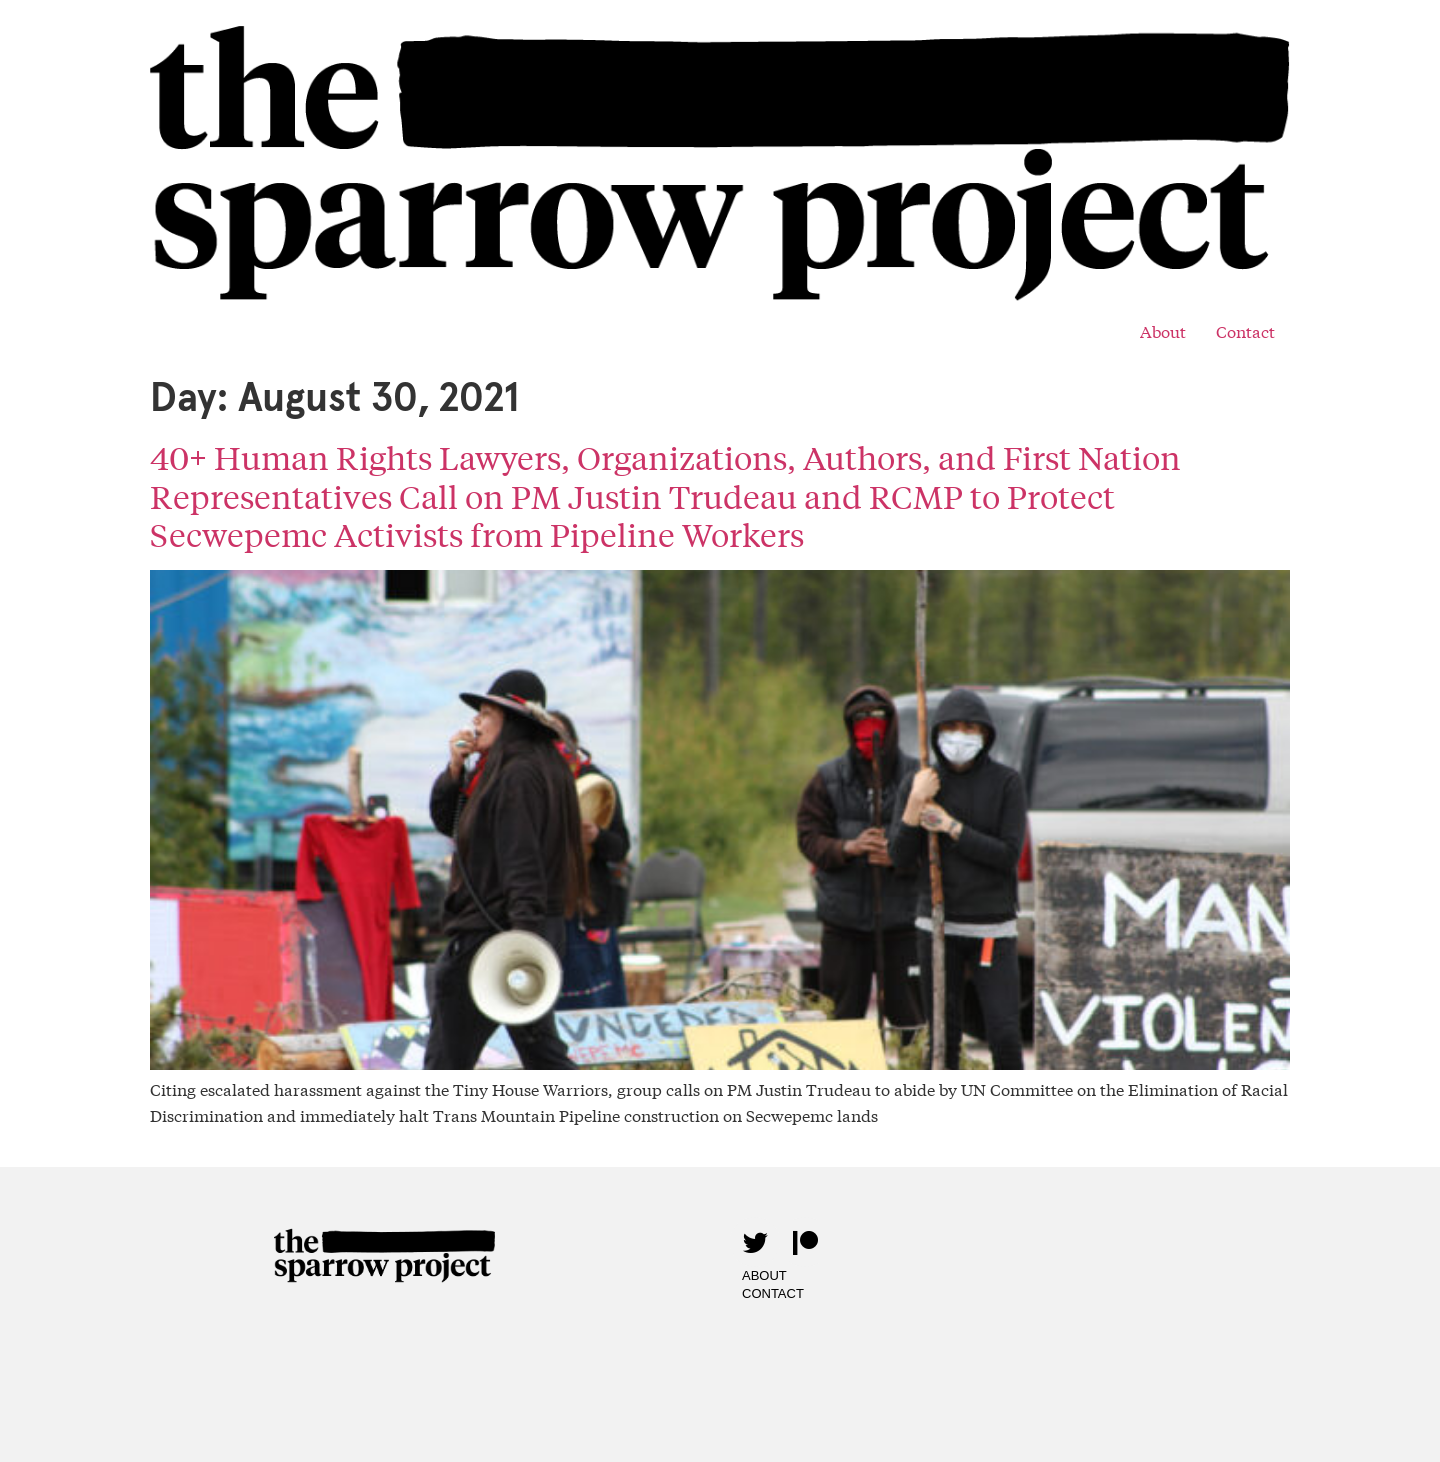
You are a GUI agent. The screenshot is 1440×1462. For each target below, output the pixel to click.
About (1163, 330)
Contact (1245, 330)
